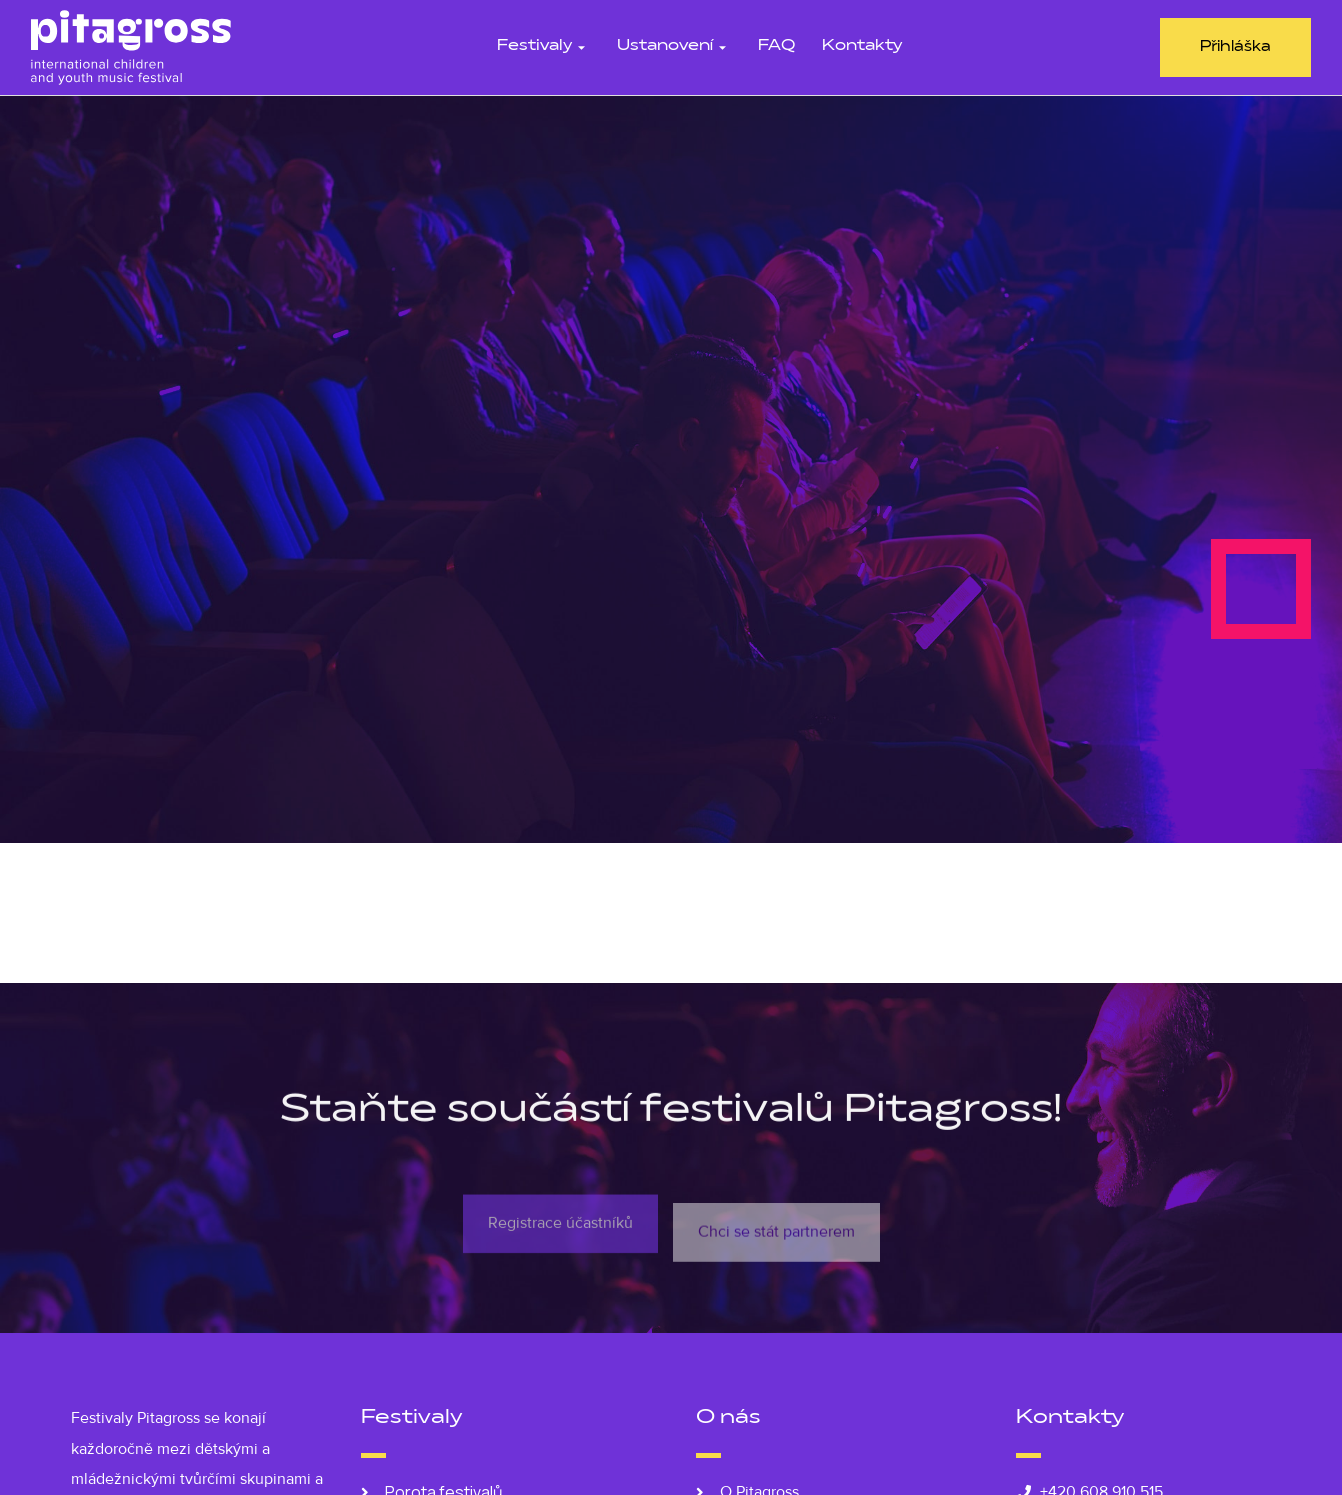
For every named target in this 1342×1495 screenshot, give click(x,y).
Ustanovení (674, 46)
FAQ (776, 46)
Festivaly (543, 46)
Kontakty (862, 46)
